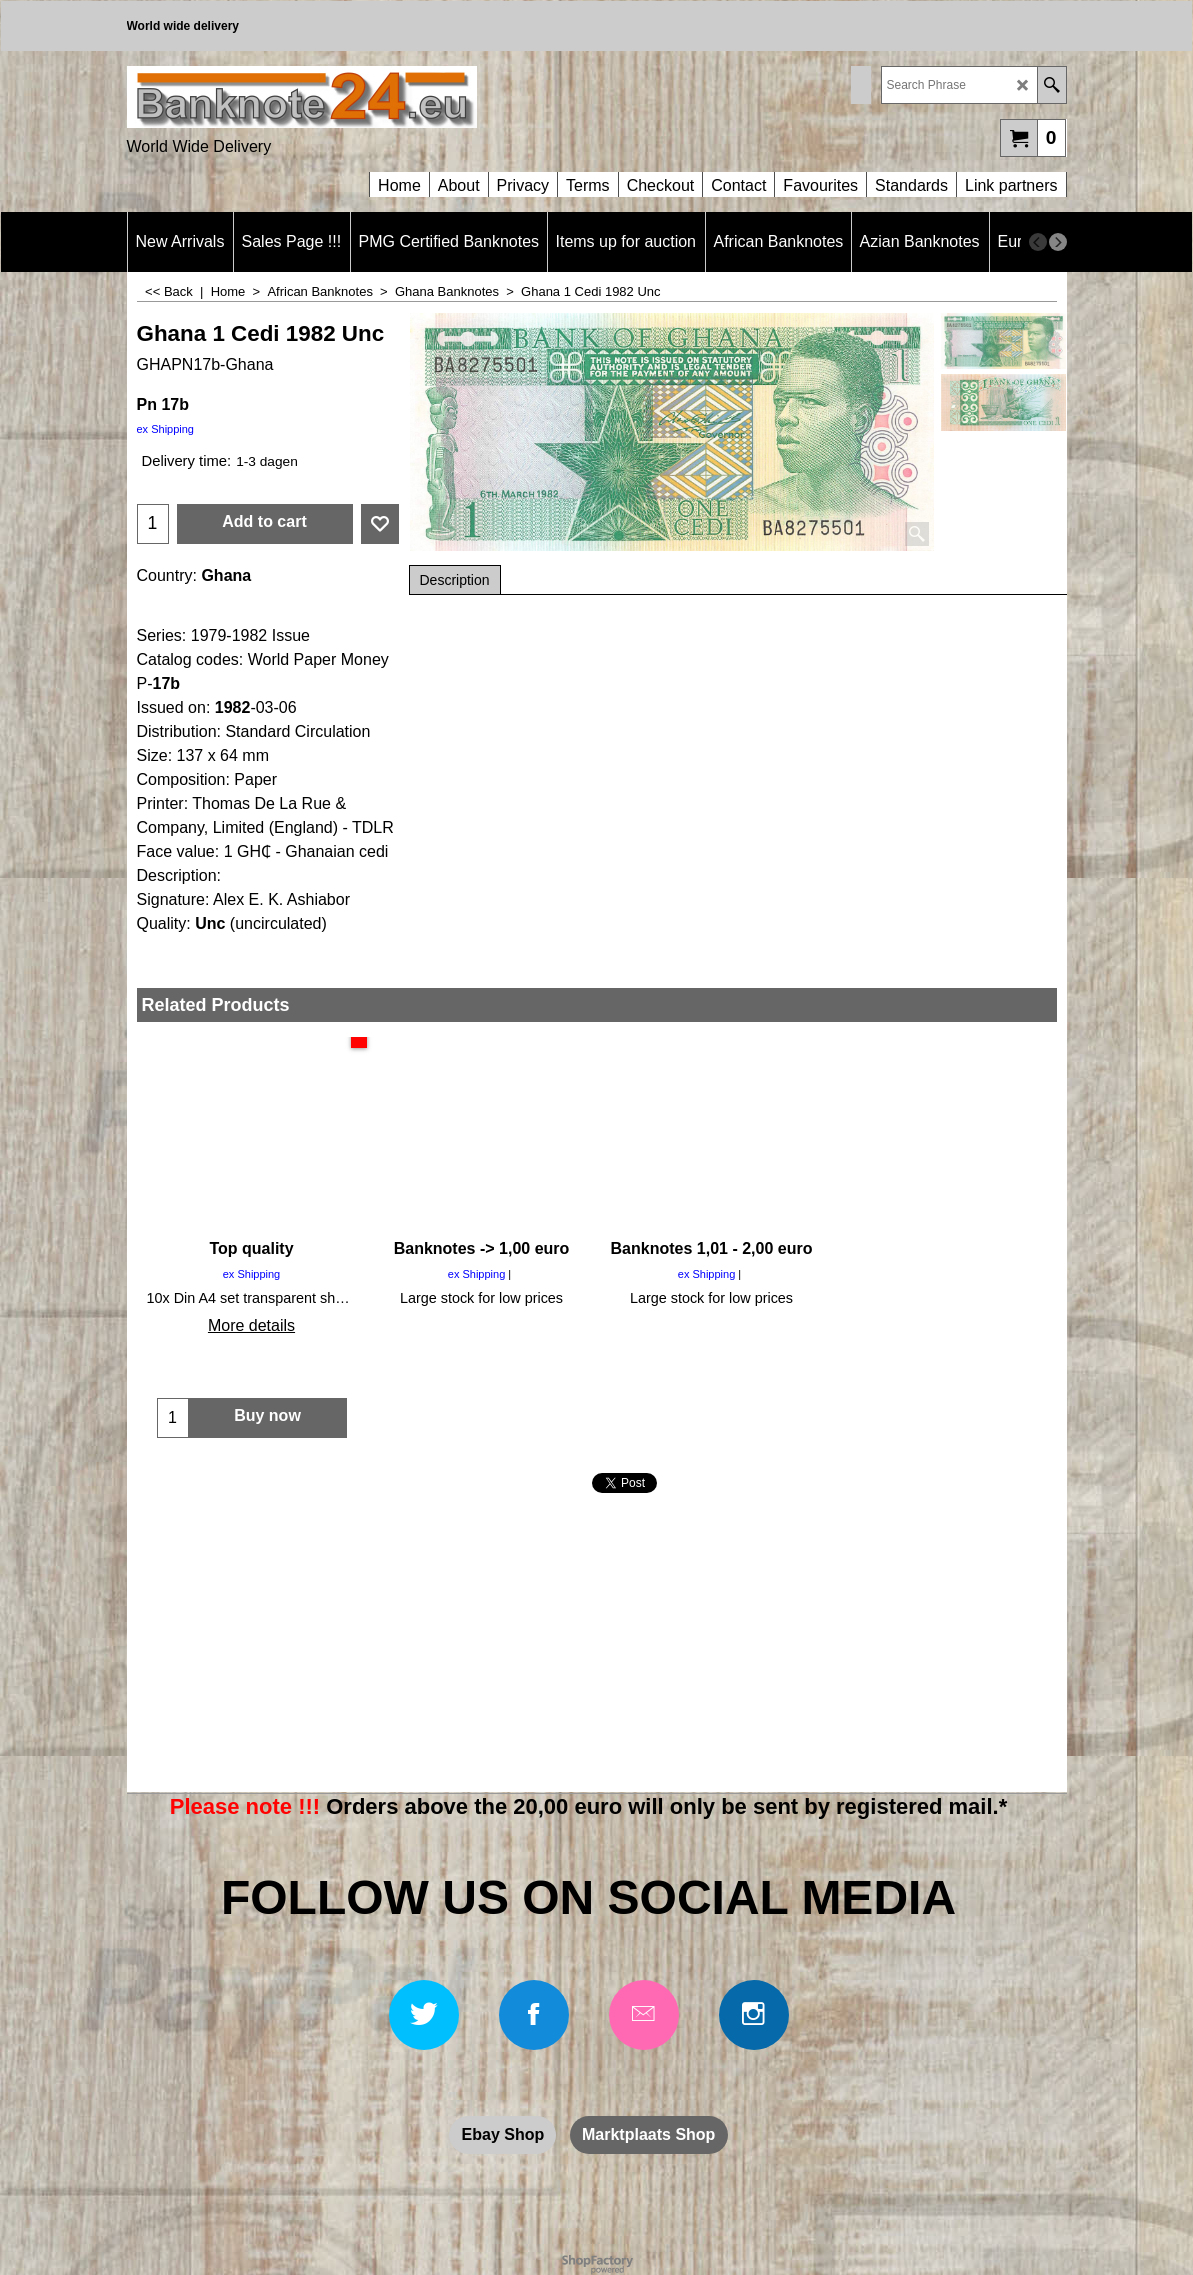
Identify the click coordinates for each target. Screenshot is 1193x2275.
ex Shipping (166, 429)
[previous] (1038, 242)
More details (251, 1325)
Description (455, 580)
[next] (1058, 242)
